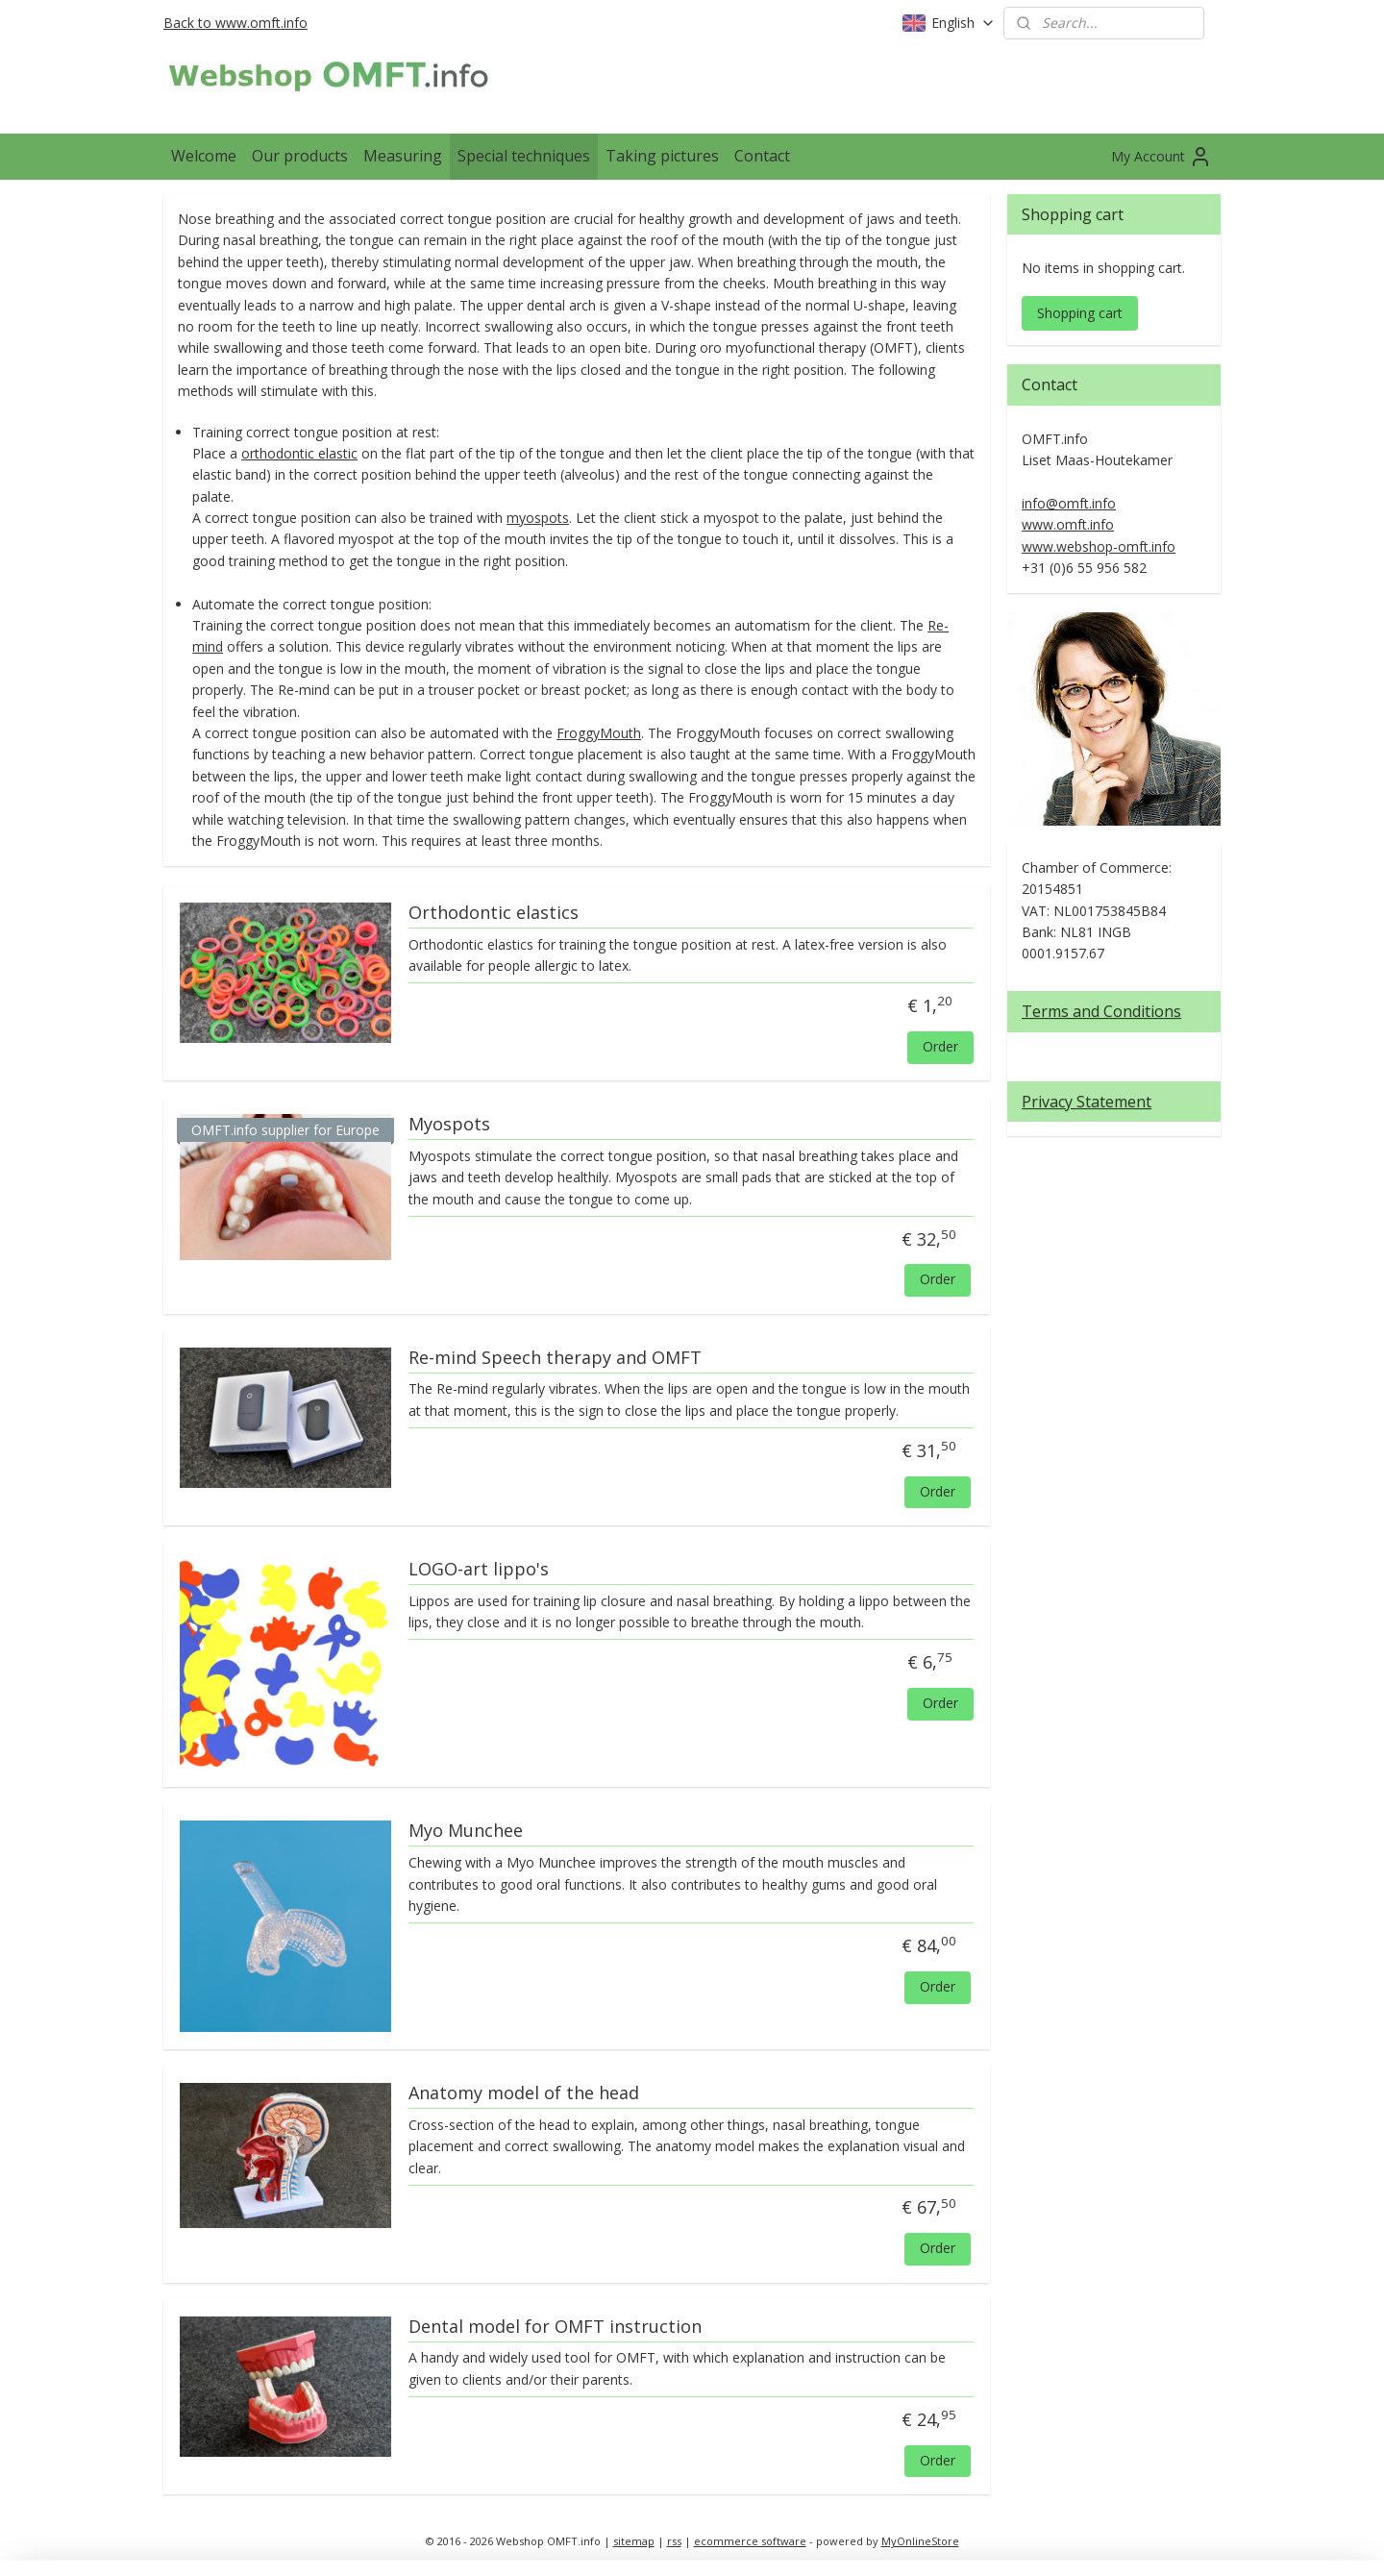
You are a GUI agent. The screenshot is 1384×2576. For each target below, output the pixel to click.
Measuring (402, 155)
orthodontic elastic (299, 453)
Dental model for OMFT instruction (555, 2327)
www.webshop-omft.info (1098, 546)
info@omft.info (1069, 503)
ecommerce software (750, 2541)
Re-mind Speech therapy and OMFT (555, 1358)
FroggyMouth (598, 733)
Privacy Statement (1086, 1101)
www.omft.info (1068, 524)
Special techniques (523, 155)
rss (674, 2541)
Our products (300, 155)
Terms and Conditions (1101, 1011)
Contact (762, 155)
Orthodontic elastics (493, 913)
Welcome (203, 155)
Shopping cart (1080, 313)
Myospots (449, 1124)
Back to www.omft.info (235, 22)
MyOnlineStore (920, 2541)
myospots (538, 517)
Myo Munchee (465, 1831)
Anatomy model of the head (523, 2093)
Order (940, 1046)
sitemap (634, 2541)
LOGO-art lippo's (478, 1569)
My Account (1161, 156)
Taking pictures (662, 155)
